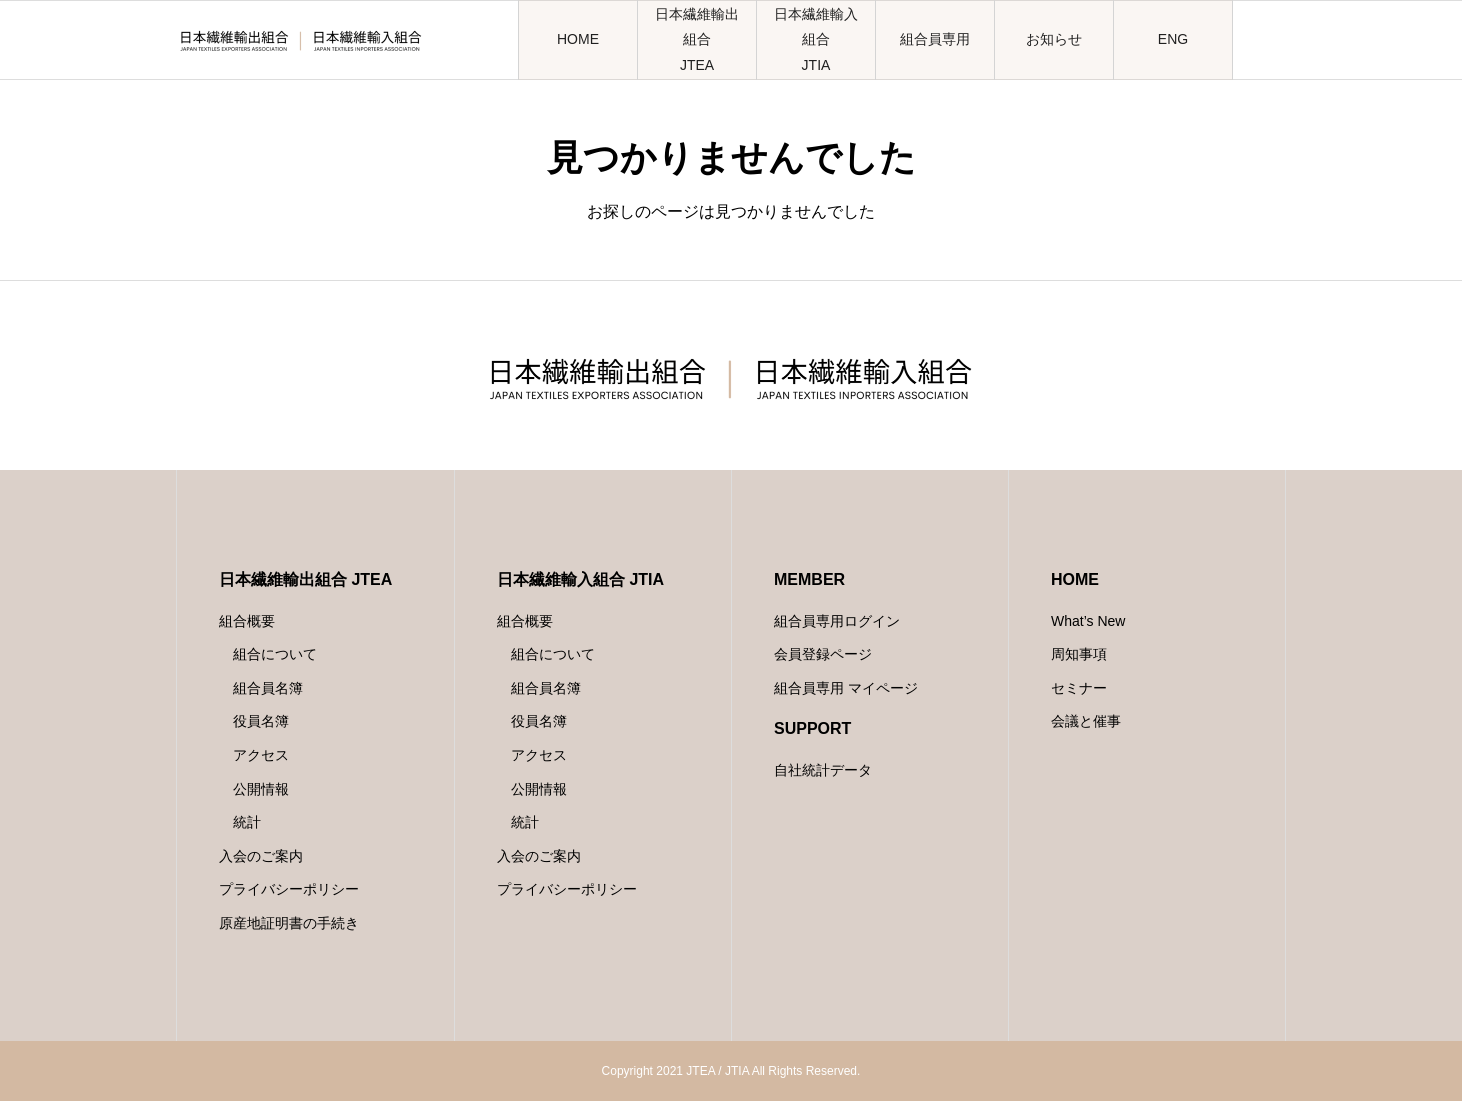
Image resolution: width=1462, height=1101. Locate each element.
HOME (578, 39)
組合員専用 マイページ (846, 688)
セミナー (1079, 688)
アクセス (261, 755)
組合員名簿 (268, 688)
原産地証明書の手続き (289, 923)
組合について (275, 654)
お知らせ (1054, 39)
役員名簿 (261, 721)
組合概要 (247, 621)
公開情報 (261, 789)
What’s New (1088, 621)
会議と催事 (1086, 721)
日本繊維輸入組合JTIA (816, 39)
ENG (1173, 39)
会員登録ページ (823, 654)
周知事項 (1079, 654)
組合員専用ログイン (837, 621)
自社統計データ (823, 770)
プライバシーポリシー (289, 889)
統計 (247, 822)
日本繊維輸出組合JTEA (697, 39)
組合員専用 (935, 39)
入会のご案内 (261, 856)
